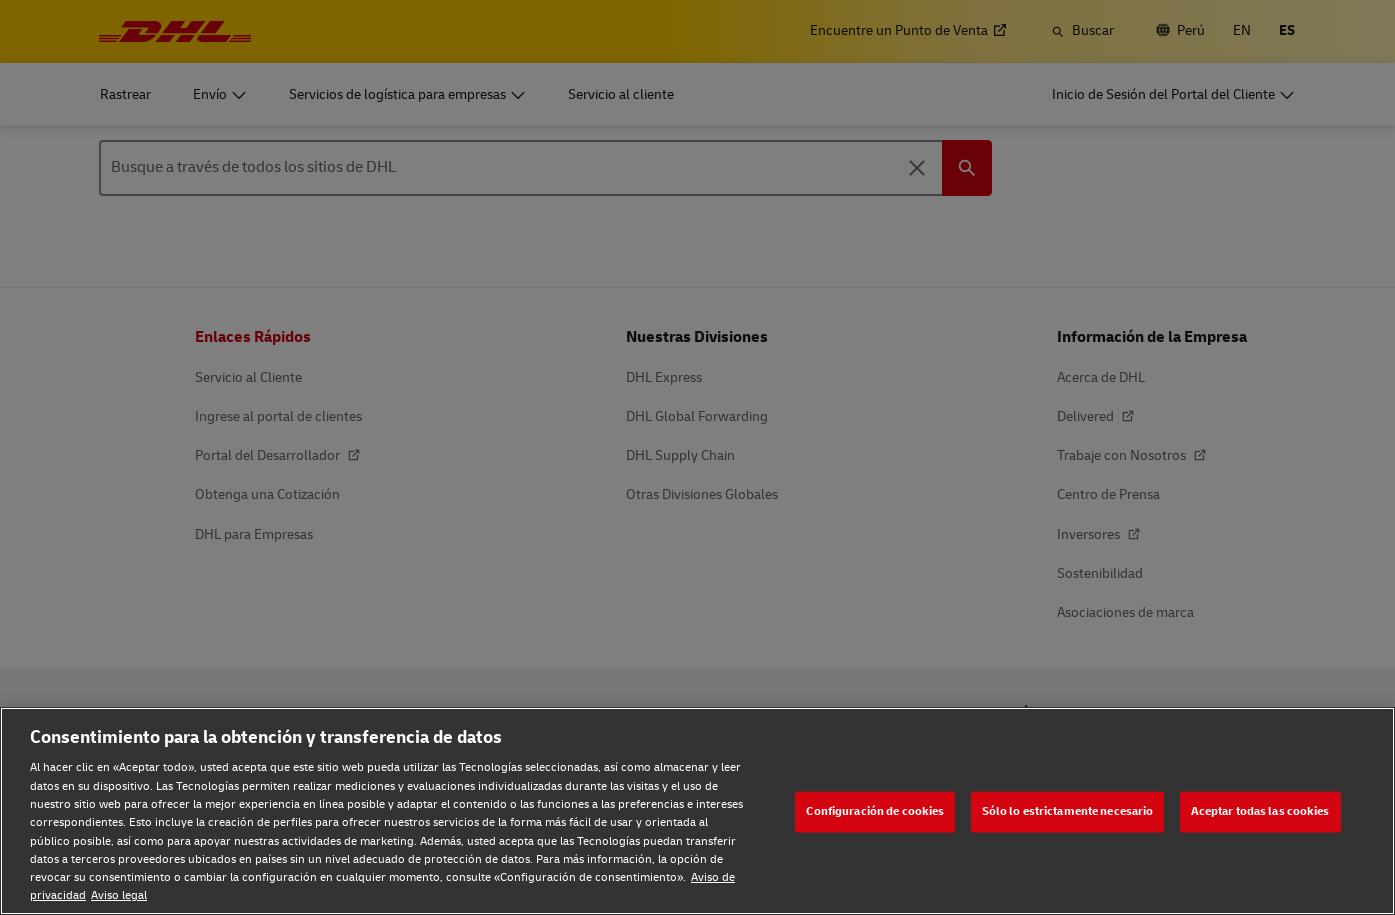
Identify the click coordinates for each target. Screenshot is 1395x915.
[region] (697, 811)
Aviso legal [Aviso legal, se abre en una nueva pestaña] (119, 895)
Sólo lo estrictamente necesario (1068, 811)
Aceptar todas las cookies (1260, 811)
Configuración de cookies (875, 811)
